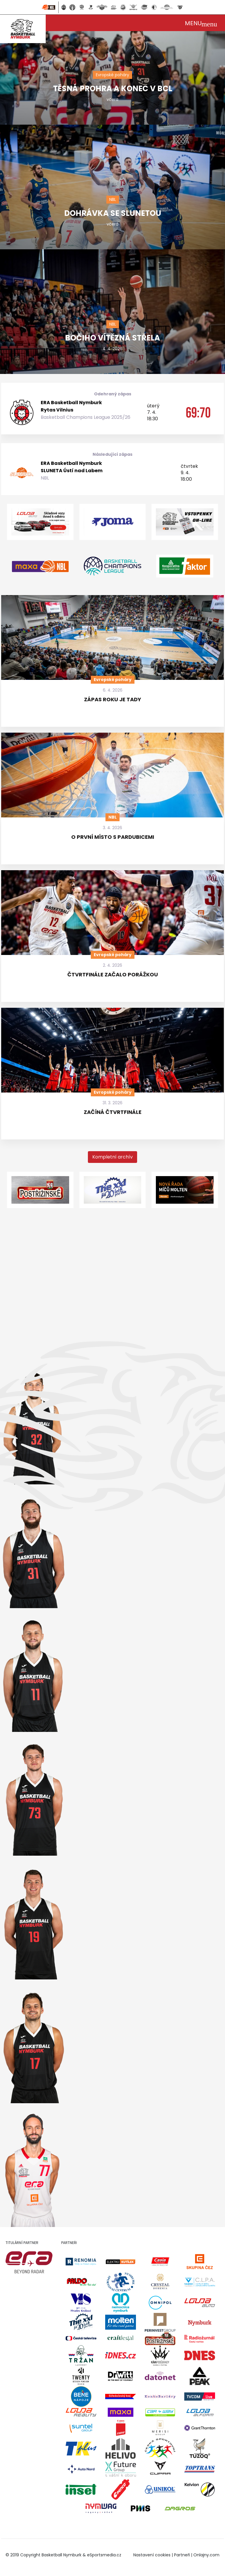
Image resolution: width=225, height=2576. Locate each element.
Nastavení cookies (152, 2555)
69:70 (198, 412)
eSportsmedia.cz (104, 2555)
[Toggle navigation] (201, 23)
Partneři (182, 2555)
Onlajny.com (206, 2555)
